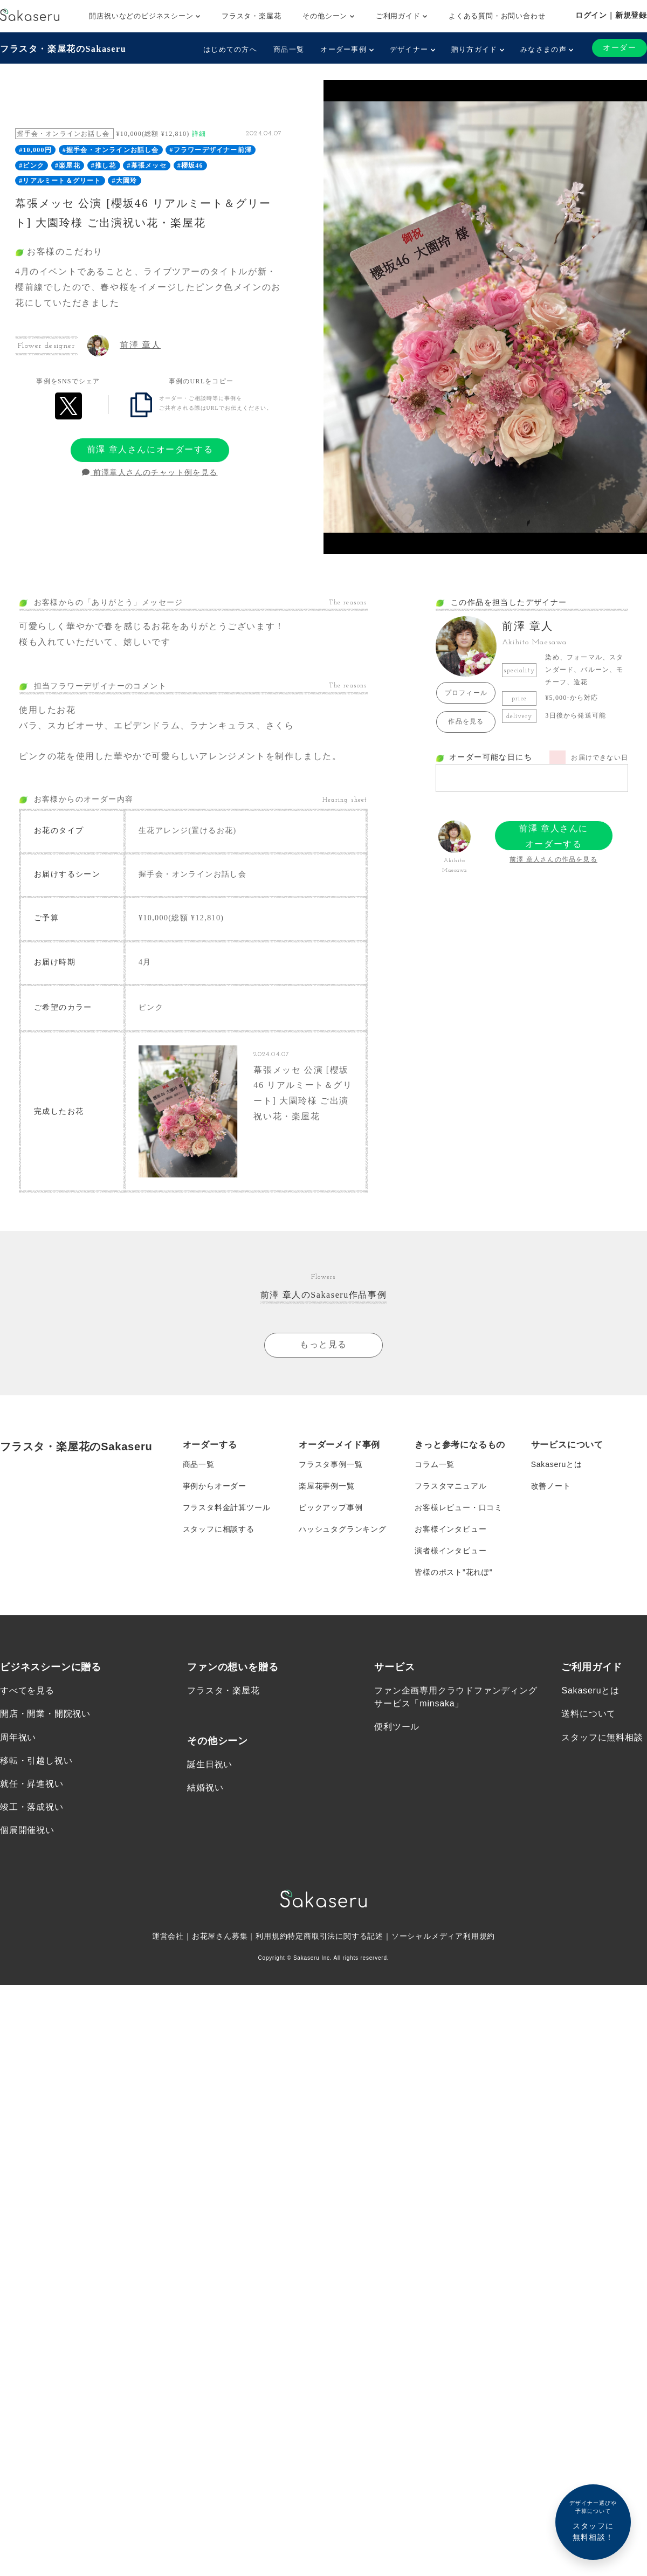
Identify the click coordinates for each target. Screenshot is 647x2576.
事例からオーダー (214, 1479)
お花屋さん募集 (220, 1929)
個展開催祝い (27, 1823)
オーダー (619, 48)
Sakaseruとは (556, 1457)
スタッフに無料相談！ (593, 2520)
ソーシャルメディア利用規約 (443, 1929)
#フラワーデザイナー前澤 (211, 150)
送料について (588, 1707)
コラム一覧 (435, 1457)
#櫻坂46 (190, 165)
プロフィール (466, 693)
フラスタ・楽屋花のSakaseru (62, 48)
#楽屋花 (67, 165)
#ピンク (31, 165)
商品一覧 (288, 49)
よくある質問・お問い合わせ (497, 16)
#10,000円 (35, 150)
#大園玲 (124, 180)
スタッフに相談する (218, 1522)
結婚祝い (205, 1781)
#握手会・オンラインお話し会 (111, 150)
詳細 (199, 133)
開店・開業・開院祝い (45, 1707)
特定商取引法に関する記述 (335, 1929)
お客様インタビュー (450, 1522)
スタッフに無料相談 (602, 1730)
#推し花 (103, 165)
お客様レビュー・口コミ (459, 1500)
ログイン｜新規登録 (611, 15)
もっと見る (323, 1337)
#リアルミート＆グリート (60, 180)
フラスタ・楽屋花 (251, 16)
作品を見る (466, 721)
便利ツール (396, 1720)
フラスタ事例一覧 (330, 1457)
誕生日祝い (209, 1757)
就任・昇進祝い (32, 1777)
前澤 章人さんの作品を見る (553, 859)
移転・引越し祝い (36, 1753)
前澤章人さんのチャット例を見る (149, 473)
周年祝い (18, 1730)
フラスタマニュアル (450, 1479)
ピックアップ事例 (330, 1500)
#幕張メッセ (147, 165)
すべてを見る (27, 1684)
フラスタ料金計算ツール (227, 1500)
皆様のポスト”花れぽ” (453, 1565)
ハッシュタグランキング (343, 1522)
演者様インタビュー (450, 1543)
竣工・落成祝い (32, 1800)
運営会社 (168, 1929)
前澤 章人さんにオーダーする (150, 449)
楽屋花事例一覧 (327, 1479)
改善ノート (551, 1479)
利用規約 (271, 1929)
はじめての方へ (230, 49)
